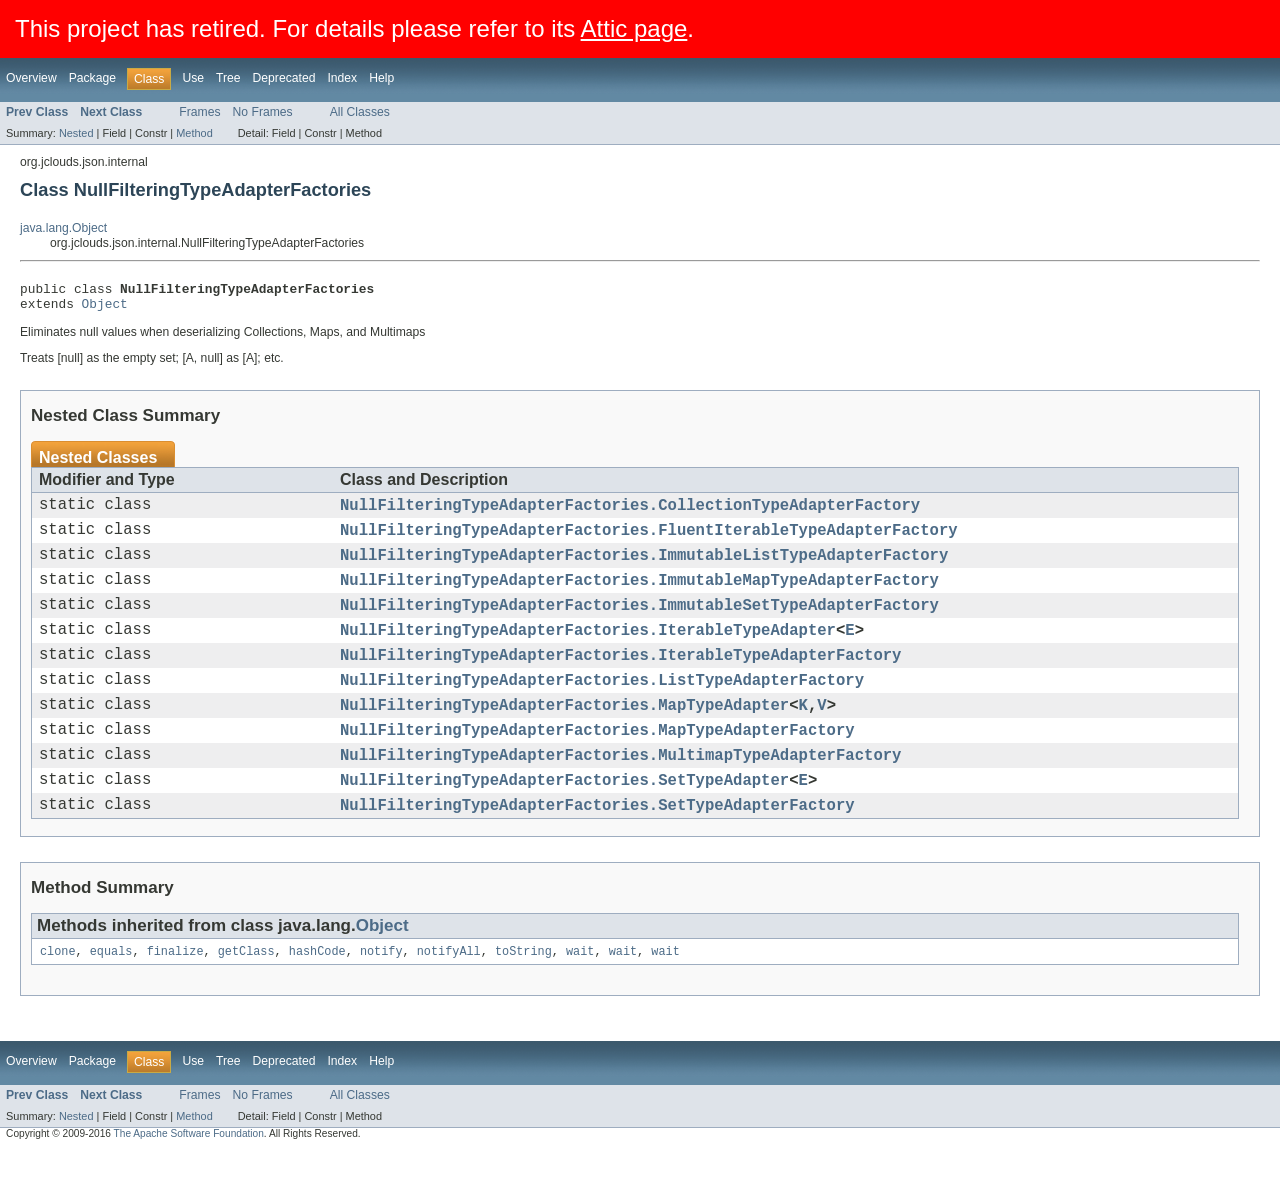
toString (523, 998)
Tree (228, 78)
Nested (76, 133)
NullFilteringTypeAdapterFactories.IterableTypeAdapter (588, 653)
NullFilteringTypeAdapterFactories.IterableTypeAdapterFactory (620, 681)
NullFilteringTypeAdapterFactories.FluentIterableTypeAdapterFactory (649, 541)
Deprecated (284, 78)
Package (92, 78)
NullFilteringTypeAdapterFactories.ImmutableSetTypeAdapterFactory (639, 625)
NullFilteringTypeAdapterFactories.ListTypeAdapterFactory (602, 709)
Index (342, 78)
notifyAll (449, 998)
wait (580, 998)
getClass (246, 998)
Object (105, 309)
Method (194, 133)
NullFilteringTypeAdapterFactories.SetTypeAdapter (564, 821)
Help (381, 78)
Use (193, 78)
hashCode (317, 998)
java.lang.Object (63, 228)
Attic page (634, 28)
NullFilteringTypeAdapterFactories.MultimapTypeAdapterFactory (620, 793)
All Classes (360, 112)
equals (111, 998)
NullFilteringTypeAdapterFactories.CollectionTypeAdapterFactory (630, 513)
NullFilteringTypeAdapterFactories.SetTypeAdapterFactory (597, 849)
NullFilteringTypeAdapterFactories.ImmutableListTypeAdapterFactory (644, 569)
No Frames (263, 112)
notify (381, 998)
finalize (175, 998)
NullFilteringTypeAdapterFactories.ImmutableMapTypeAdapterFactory (639, 597)
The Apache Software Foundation (189, 1180)
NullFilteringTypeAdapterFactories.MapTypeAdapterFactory (597, 765)
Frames (199, 112)
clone (58, 998)
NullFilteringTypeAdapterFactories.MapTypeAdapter (564, 737)
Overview (31, 78)
